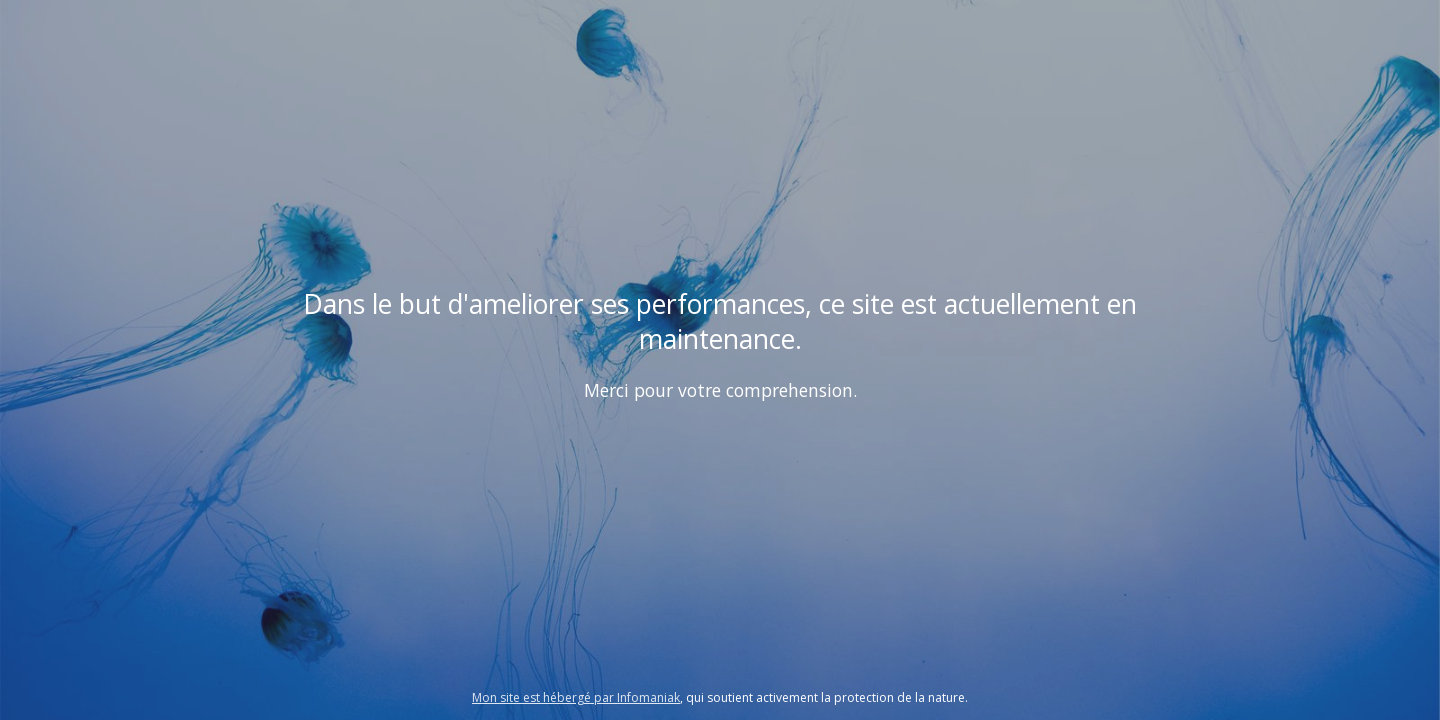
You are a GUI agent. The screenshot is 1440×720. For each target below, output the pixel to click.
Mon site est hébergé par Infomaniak (576, 697)
